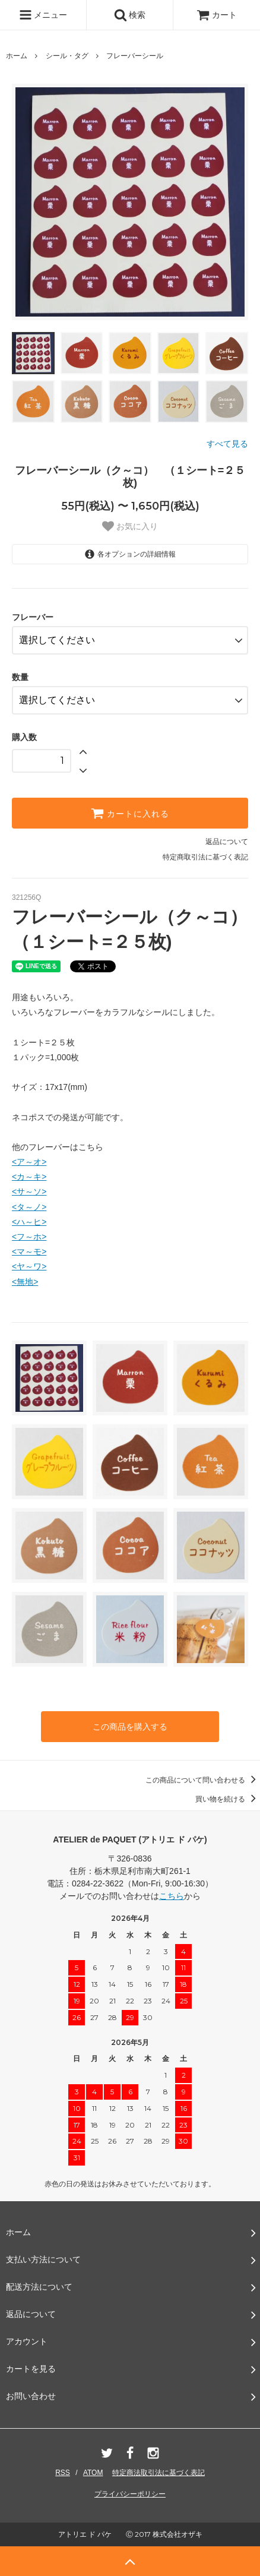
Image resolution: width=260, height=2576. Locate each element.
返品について (226, 841)
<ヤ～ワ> (29, 1266)
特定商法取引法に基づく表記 (158, 2472)
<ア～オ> (29, 1162)
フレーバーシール (134, 56)
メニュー (43, 14)
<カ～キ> (29, 1176)
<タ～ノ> (29, 1207)
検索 (130, 14)
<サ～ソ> (29, 1191)
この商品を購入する (130, 1726)
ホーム (16, 56)
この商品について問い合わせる (202, 1780)
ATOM (93, 2472)
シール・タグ (67, 56)
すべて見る (227, 443)
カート (216, 15)
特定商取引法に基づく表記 (205, 857)
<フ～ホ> (29, 1236)
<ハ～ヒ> (29, 1222)
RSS (62, 2472)
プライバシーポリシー (130, 2494)
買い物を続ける (227, 1799)
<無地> (25, 1282)
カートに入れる (130, 813)
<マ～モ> (29, 1251)
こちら (171, 1896)
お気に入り (130, 526)
